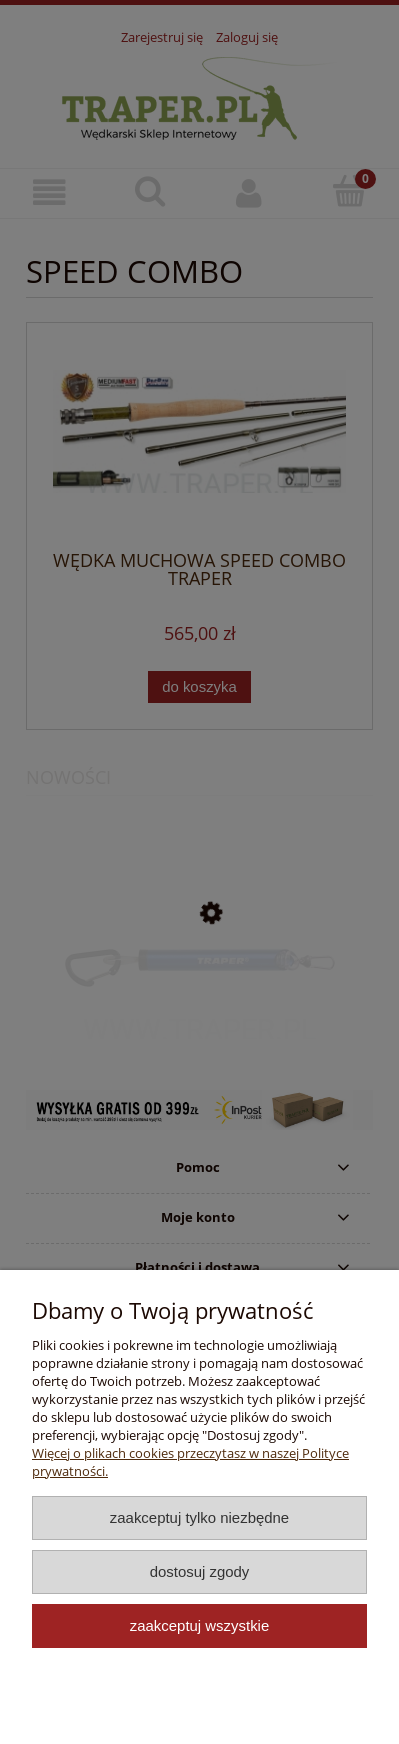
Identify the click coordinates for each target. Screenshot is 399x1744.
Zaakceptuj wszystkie (199, 1625)
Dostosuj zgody (200, 1571)
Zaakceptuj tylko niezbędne (199, 1517)
